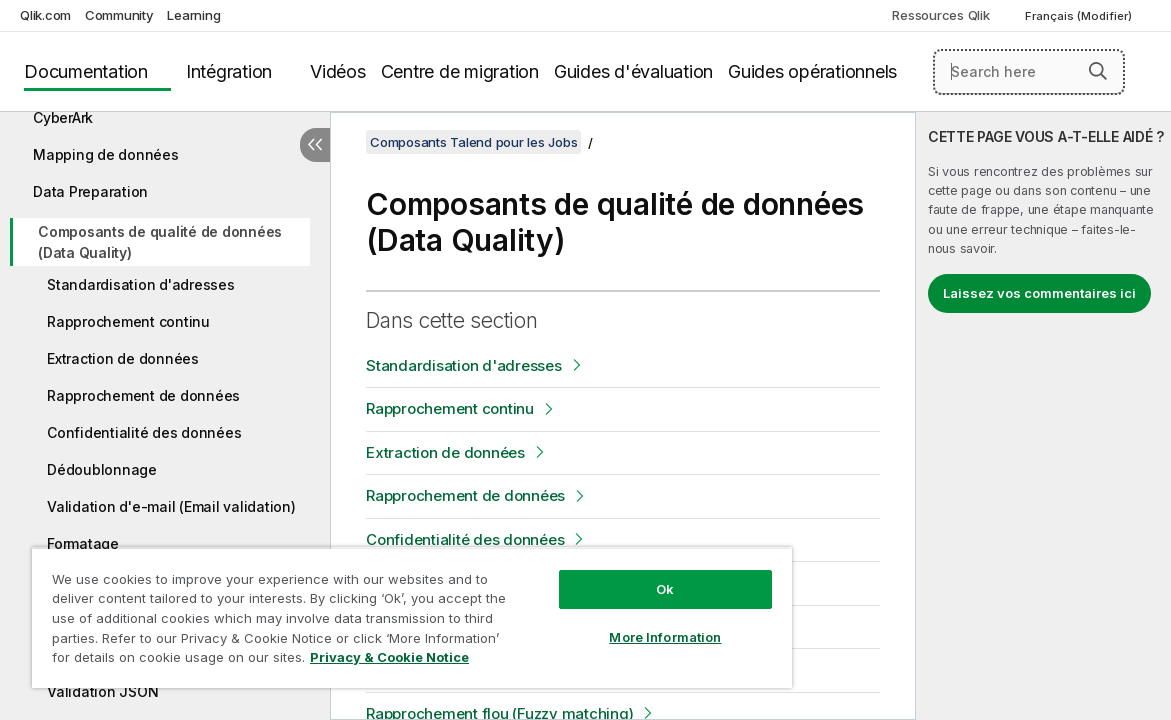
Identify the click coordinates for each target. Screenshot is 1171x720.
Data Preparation (90, 191)
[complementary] (1043, 416)
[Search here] (1029, 72)
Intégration (229, 71)
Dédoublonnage (102, 469)
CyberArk (63, 117)
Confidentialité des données (144, 432)
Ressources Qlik (940, 15)
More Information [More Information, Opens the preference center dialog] (597, 622)
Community (119, 15)
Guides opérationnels (812, 71)
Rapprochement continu (128, 321)
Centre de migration (460, 71)
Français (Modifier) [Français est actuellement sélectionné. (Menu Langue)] (1080, 16)
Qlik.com (45, 15)
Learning (193, 15)
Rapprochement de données (143, 395)
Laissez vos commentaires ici (1039, 293)
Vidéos (338, 71)
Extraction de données (123, 358)
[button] (1098, 71)
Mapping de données (106, 154)
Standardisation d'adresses (141, 284)
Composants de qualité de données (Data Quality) (160, 242)
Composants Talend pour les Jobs (473, 142)
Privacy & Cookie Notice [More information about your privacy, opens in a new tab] (193, 661)
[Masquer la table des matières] (315, 145)
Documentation (86, 71)
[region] (371, 610)
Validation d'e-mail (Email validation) (171, 506)
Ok (597, 574)
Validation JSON (102, 691)
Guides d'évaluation (633, 71)
